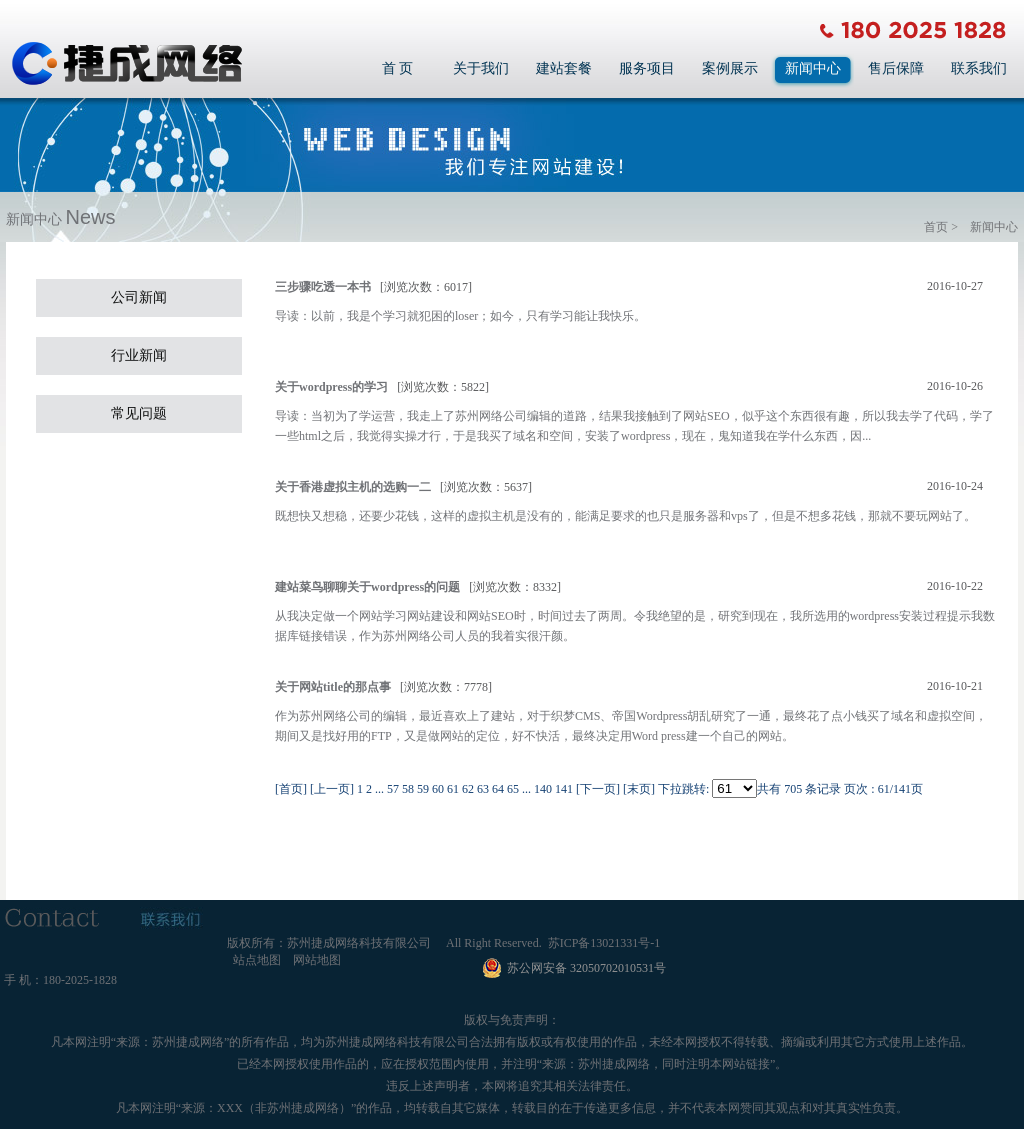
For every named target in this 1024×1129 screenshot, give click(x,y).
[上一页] (332, 789)
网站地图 (317, 960)
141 (564, 789)
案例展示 (730, 68)
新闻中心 (813, 68)
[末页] (639, 789)
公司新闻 (139, 297)
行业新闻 (139, 355)
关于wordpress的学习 (331, 387)
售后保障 (896, 68)
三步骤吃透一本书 (323, 287)
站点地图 (257, 960)
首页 (936, 227)
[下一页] (598, 789)
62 (468, 789)
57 (393, 789)
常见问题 (139, 413)
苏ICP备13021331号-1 (604, 943)
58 (408, 789)
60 (438, 789)
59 (423, 789)
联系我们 (979, 68)
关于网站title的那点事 (333, 687)
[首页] (291, 789)
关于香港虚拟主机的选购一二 (353, 487)
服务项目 (647, 68)
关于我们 (481, 68)
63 (483, 789)
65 (513, 789)
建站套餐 (564, 68)
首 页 (398, 68)
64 (498, 789)
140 (543, 789)
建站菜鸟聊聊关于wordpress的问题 (367, 587)
